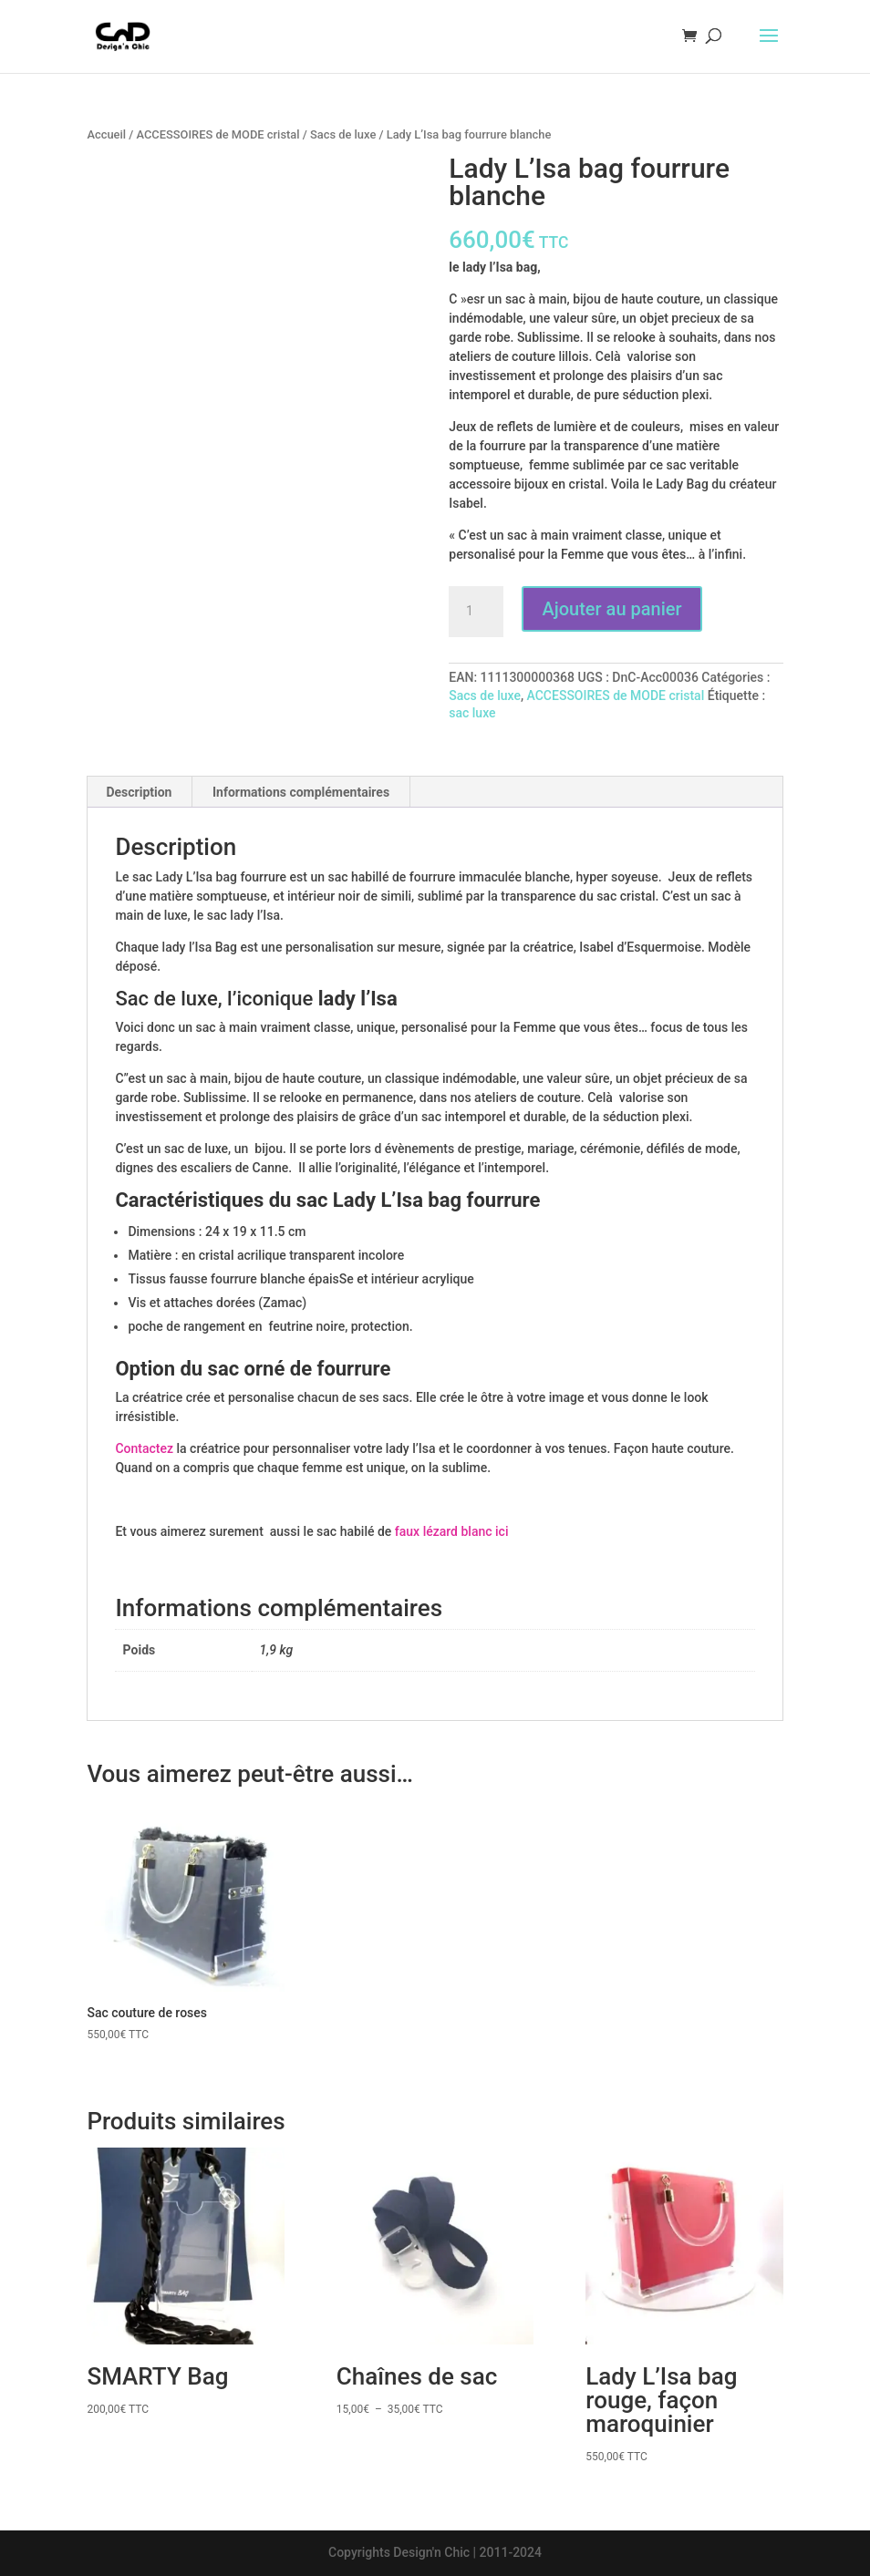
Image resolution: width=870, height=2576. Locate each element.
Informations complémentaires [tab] (300, 792)
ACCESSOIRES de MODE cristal (217, 134)
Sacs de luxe (343, 134)
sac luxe (472, 713)
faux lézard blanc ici (452, 1531)
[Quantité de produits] (476, 611)
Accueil (106, 134)
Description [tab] (138, 792)
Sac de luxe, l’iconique (216, 998)
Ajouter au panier (611, 609)
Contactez (144, 1448)
